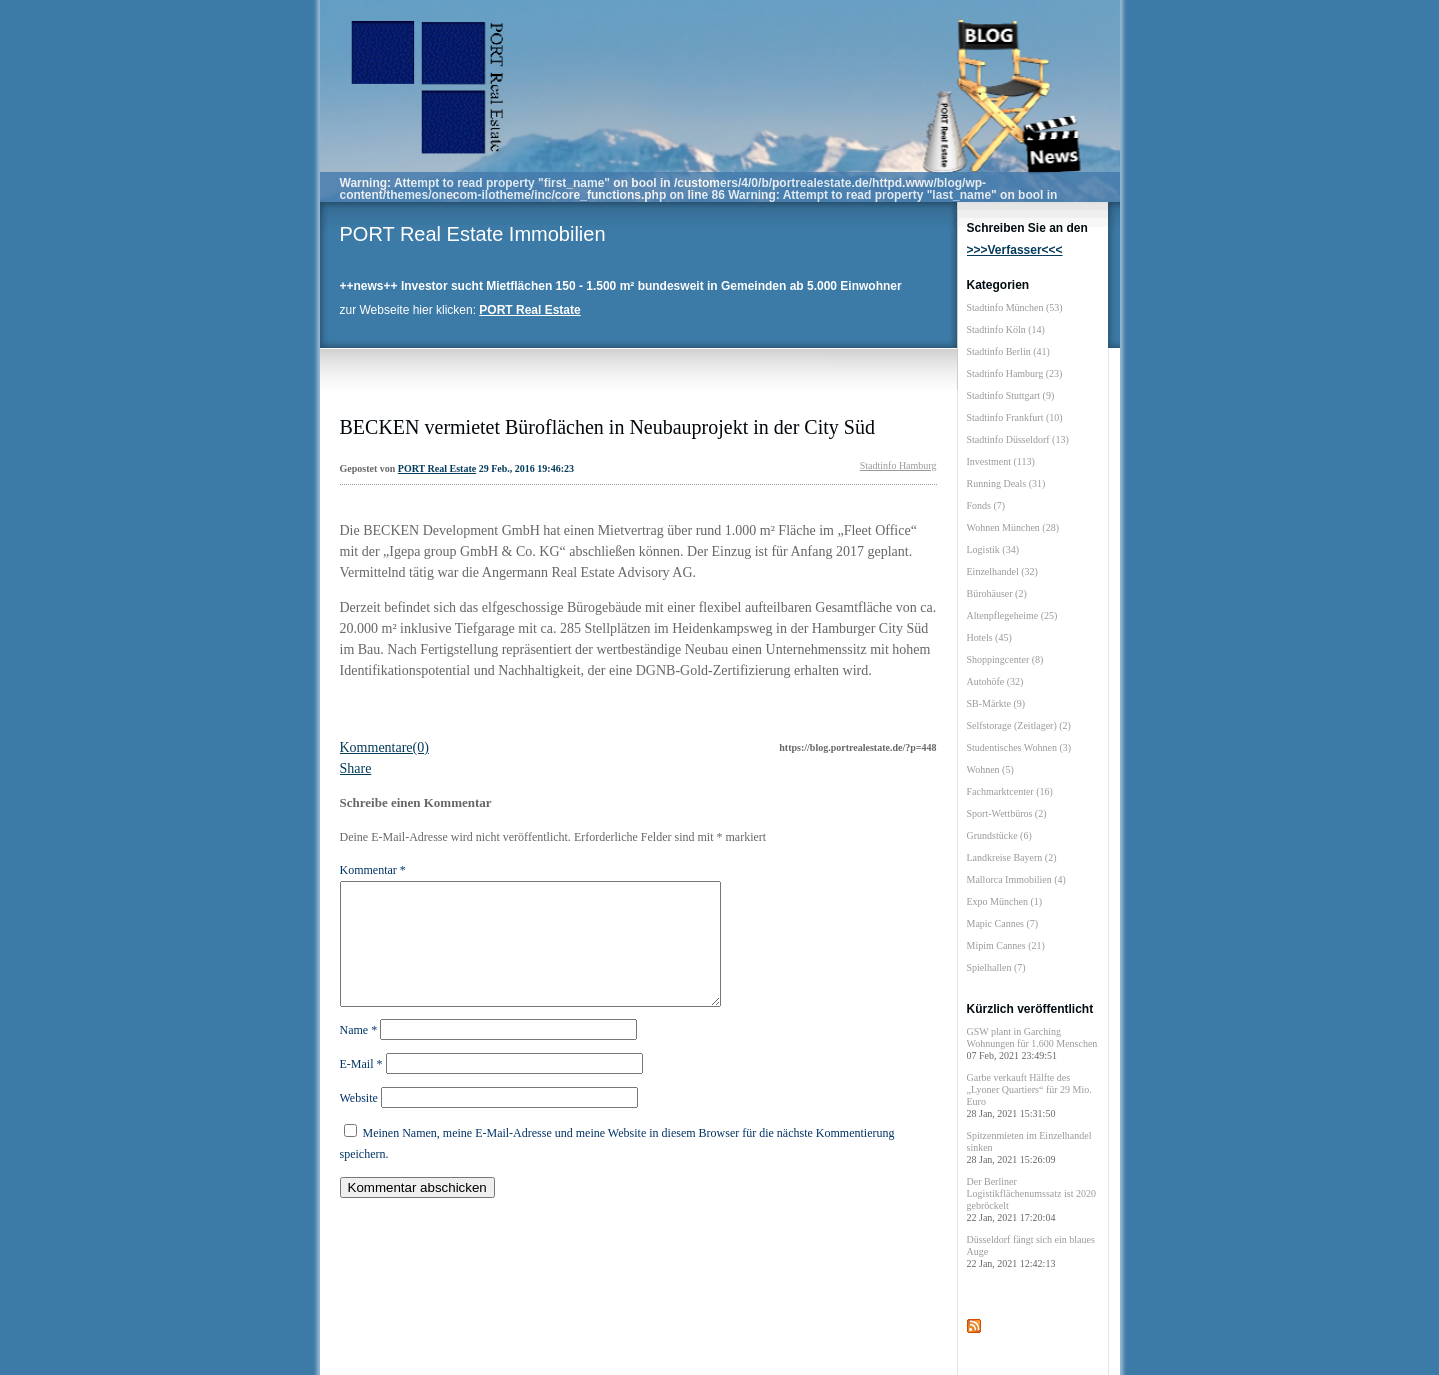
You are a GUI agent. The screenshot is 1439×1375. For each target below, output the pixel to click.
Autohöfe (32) (995, 681)
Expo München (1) (1005, 901)
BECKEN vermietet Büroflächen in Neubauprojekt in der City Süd (607, 427)
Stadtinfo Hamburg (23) (1015, 373)
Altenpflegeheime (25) (1012, 615)
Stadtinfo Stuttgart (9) (1011, 395)
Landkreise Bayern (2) (1012, 857)
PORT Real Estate (437, 468)
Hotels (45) (989, 637)
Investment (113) (1001, 461)
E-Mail (361, 1088)
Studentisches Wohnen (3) (1019, 747)
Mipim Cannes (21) (1006, 945)
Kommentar (373, 870)
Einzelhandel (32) (1002, 571)
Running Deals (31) (1006, 483)
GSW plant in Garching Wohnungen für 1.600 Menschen (1032, 1043)
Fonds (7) (986, 505)
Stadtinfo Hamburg (898, 465)
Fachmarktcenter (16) (1010, 791)
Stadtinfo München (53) (1015, 307)
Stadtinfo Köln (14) (1006, 329)
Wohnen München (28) (1013, 527)
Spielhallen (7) (996, 967)
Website (359, 1122)
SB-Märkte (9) (996, 703)
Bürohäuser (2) (997, 593)
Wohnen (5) (990, 769)
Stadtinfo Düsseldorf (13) (1018, 439)
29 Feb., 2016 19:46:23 (526, 468)
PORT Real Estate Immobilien (473, 234)
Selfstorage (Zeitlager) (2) (1019, 725)
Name (359, 1054)
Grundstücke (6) (999, 835)
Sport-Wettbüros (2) (1007, 813)
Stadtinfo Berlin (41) (1008, 351)
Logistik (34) (993, 549)
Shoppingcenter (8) (1005, 659)
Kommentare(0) (384, 747)
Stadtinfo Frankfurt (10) (1015, 417)
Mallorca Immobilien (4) (1016, 879)
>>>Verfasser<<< (1015, 250)
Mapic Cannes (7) (1003, 923)
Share (356, 768)
